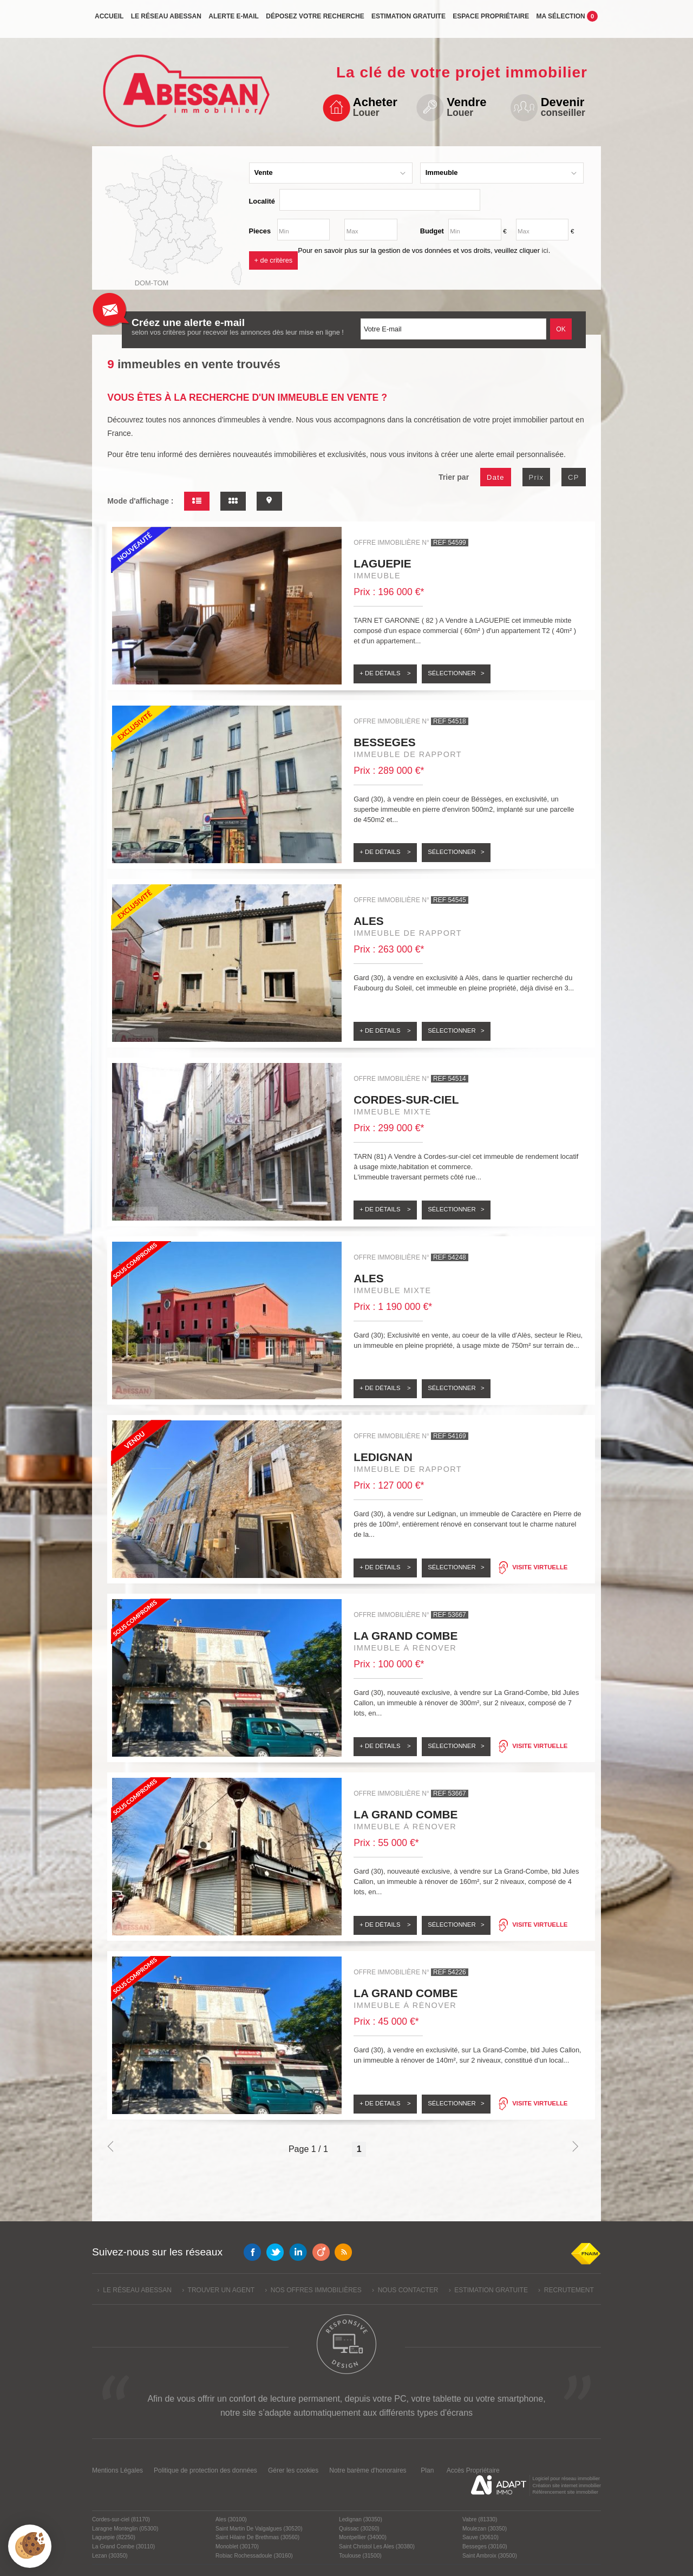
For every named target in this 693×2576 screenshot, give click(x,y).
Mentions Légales (117, 2470)
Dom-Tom (151, 283)
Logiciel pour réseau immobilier (566, 2478)
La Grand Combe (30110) (123, 2546)
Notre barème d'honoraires (368, 2470)
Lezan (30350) (110, 2556)
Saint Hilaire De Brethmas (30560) (257, 2537)
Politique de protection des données (205, 2470)
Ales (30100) (231, 2519)
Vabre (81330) (479, 2519)
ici (545, 250)
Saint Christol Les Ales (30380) (377, 2546)
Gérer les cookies (293, 2470)
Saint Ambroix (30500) (489, 2556)
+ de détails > (385, 673)
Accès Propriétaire (473, 2470)
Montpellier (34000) (363, 2537)
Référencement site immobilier (565, 2492)
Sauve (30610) (480, 2537)
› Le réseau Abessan (134, 2290)
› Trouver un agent (218, 2290)
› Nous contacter (405, 2290)
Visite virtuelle (539, 1567)
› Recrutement (566, 2290)
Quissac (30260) (359, 2529)
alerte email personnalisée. (520, 454)
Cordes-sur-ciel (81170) (121, 2519)
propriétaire (491, 20)
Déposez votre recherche (315, 20)
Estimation (408, 20)
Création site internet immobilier (566, 2485)
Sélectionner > (456, 673)
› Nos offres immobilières (313, 2290)
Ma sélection (567, 19)
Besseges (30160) (484, 2546)
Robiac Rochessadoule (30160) (254, 2556)
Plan (427, 2470)
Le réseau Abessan (166, 20)
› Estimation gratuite (488, 2290)
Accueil (109, 20)
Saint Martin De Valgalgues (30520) (259, 2529)
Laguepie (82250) (113, 2537)
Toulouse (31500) (360, 2556)
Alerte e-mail (233, 20)
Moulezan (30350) (484, 2529)
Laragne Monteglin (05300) (125, 2529)
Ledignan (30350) (360, 2519)
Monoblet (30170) (237, 2546)
